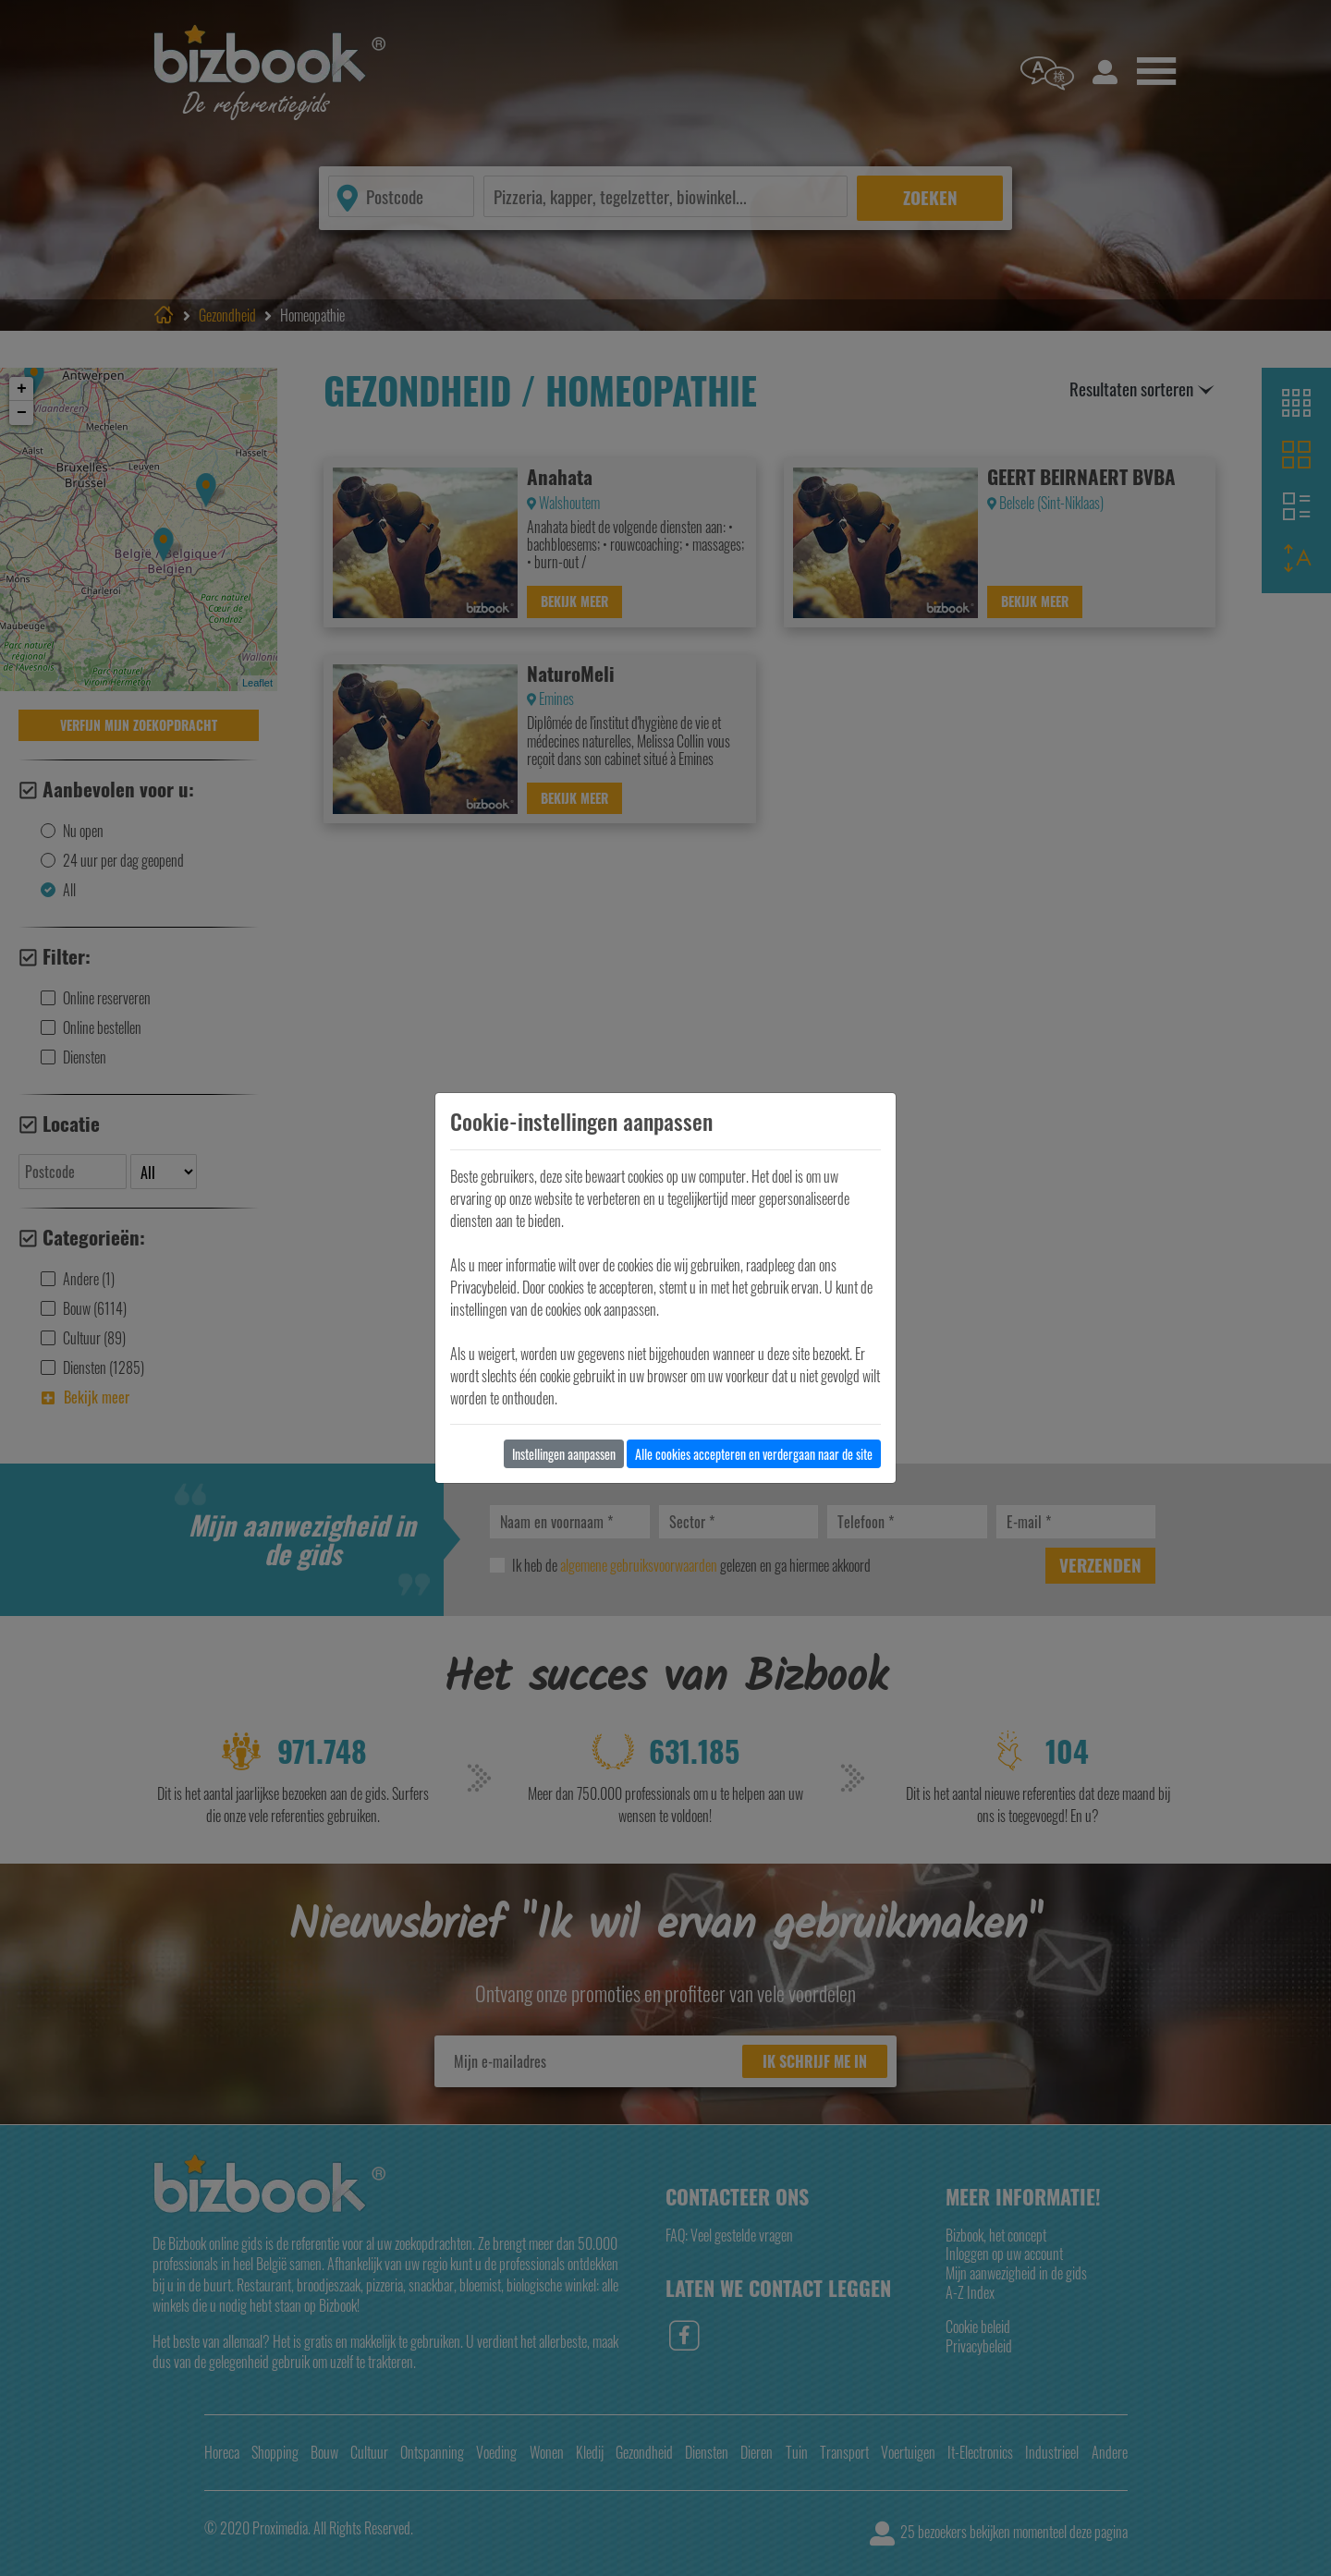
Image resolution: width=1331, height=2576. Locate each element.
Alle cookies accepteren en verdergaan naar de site (754, 1454)
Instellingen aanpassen (564, 1454)
